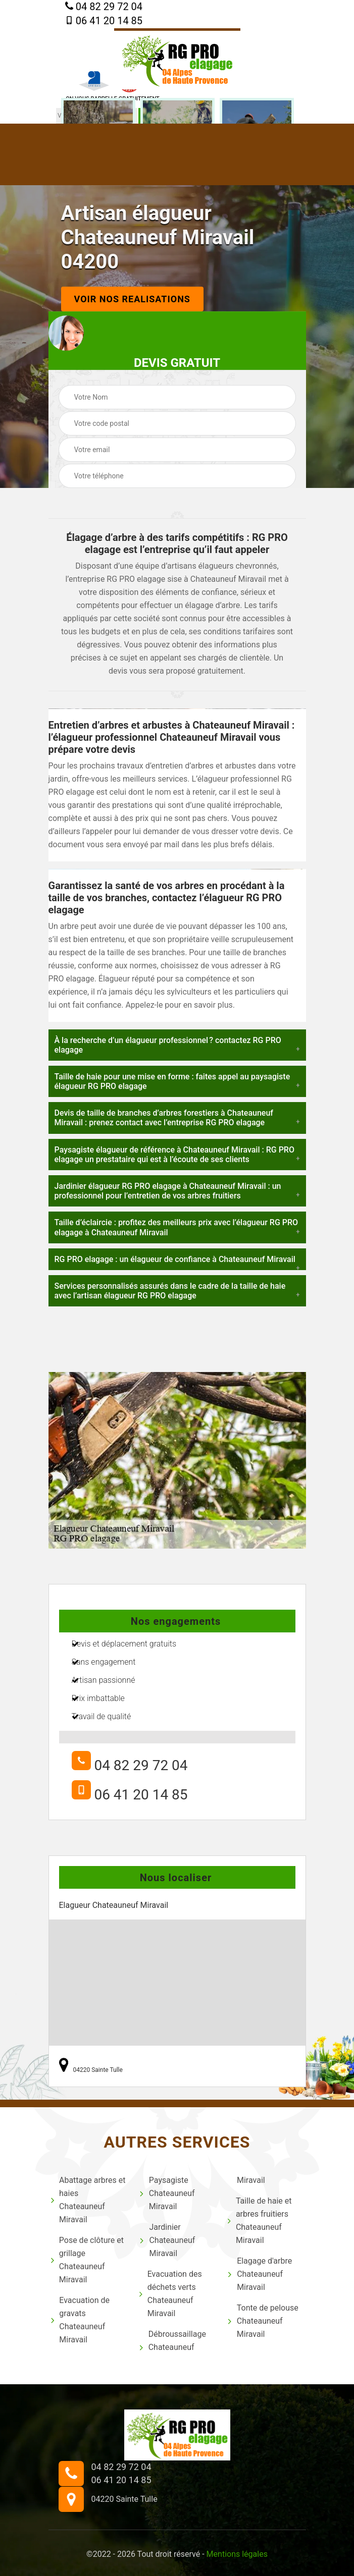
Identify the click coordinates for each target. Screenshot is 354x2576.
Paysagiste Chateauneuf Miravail (167, 2193)
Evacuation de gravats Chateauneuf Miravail (80, 2319)
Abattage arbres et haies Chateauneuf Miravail (88, 2199)
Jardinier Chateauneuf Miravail (167, 2240)
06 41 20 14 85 (103, 21)
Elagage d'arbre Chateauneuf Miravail (260, 2274)
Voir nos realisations (132, 299)
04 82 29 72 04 (103, 7)
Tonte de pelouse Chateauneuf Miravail (263, 2321)
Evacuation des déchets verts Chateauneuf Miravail (170, 2293)
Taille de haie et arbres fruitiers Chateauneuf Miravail (259, 2220)
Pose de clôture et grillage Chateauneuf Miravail (87, 2259)
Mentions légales (237, 2554)
